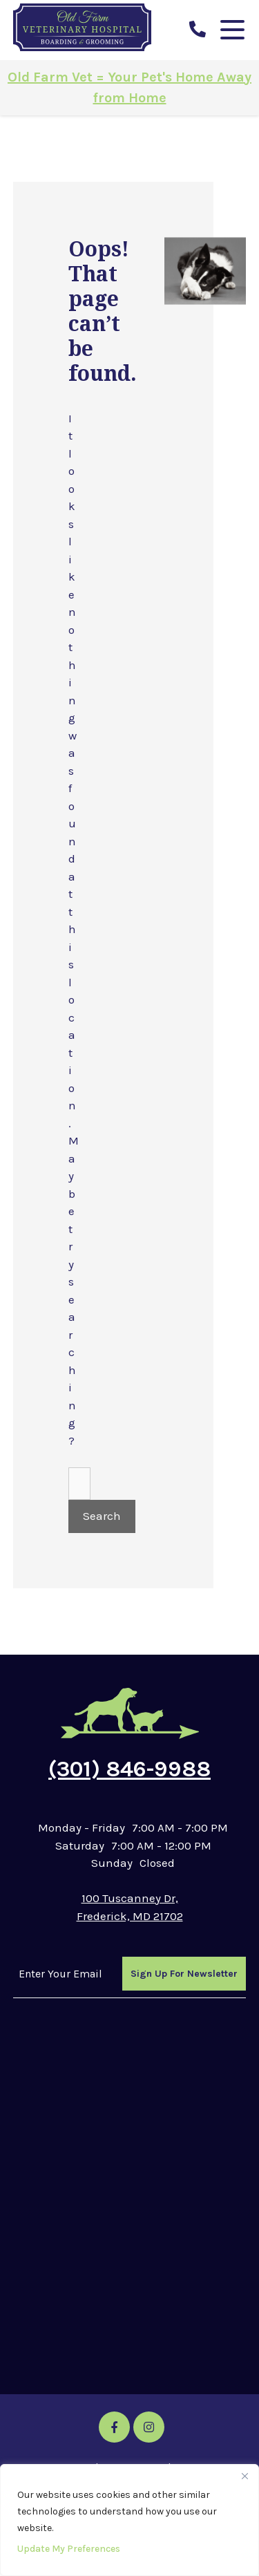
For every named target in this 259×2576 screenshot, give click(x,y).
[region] (129, 2520)
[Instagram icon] (148, 2427)
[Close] (244, 2475)
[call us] (197, 29)
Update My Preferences (68, 2549)
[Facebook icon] (114, 2427)
